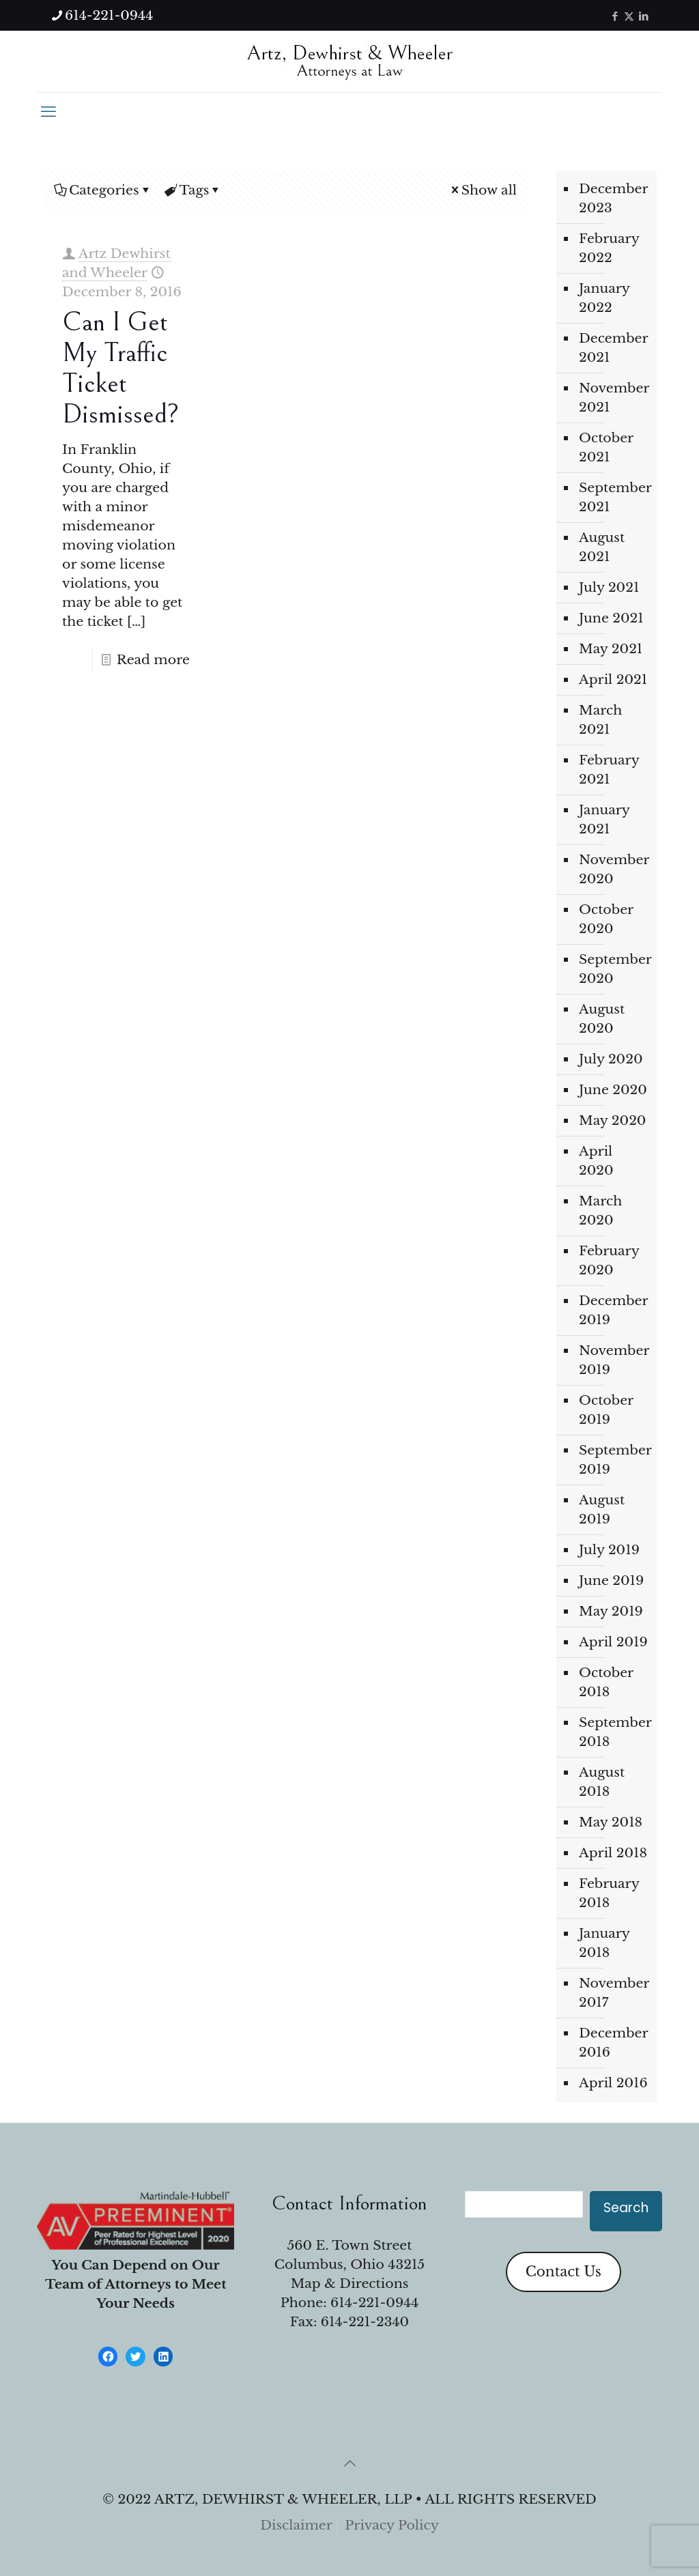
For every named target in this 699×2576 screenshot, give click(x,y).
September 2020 (614, 968)
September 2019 (614, 1459)
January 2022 (604, 298)
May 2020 (612, 1120)
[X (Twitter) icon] (629, 16)
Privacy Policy (392, 2525)
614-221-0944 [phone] (109, 15)
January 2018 (604, 1943)
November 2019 (614, 1360)
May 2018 (610, 1822)
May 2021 (610, 649)
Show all (482, 190)
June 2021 (611, 618)
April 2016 (613, 2083)
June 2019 (611, 1580)
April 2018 (613, 1853)
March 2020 (600, 1210)
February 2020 (609, 1260)
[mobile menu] (48, 112)
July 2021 (609, 587)
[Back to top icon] (349, 2463)
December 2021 (613, 347)
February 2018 (609, 1893)
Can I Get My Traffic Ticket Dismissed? (120, 368)
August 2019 (602, 1509)
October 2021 (606, 447)
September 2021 (614, 497)
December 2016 (613, 2042)
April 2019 (613, 1642)
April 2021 (613, 679)
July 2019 (609, 1550)
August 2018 (602, 1781)
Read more (153, 660)
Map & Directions (350, 2283)
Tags (194, 190)
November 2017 (614, 1992)
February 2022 (609, 248)
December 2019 (613, 1310)
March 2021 (600, 719)
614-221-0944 (374, 2302)
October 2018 (606, 1682)
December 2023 (613, 198)
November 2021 (614, 397)
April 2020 (596, 1160)
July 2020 (610, 1059)
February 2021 (609, 769)
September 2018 (614, 1732)
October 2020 (606, 919)
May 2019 (611, 1611)
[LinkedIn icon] (643, 16)
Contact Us (563, 2271)
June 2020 (613, 1090)
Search (625, 2208)
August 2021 (602, 547)
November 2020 (614, 869)
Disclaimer (296, 2525)
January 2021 (604, 819)
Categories (103, 190)
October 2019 (606, 1409)
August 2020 (602, 1018)
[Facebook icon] (615, 16)
